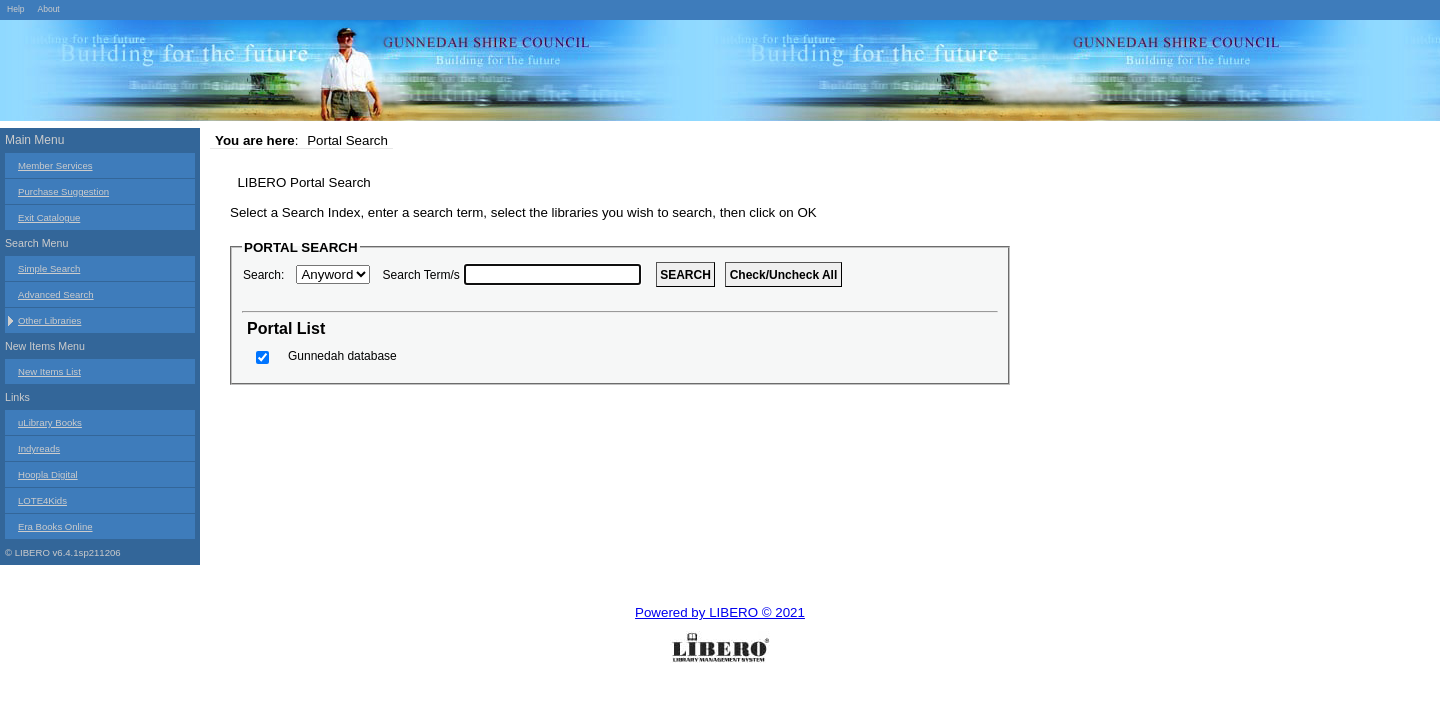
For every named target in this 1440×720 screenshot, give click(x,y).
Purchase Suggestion (63, 191)
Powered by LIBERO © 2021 (720, 612)
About (48, 9)
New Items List (49, 371)
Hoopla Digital (48, 474)
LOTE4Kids (42, 500)
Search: (263, 275)
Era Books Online (55, 526)
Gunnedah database (342, 356)
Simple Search (49, 268)
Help (16, 9)
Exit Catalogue (49, 217)
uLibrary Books (50, 422)
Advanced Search (56, 294)
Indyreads (39, 448)
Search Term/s (421, 275)
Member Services (55, 165)
